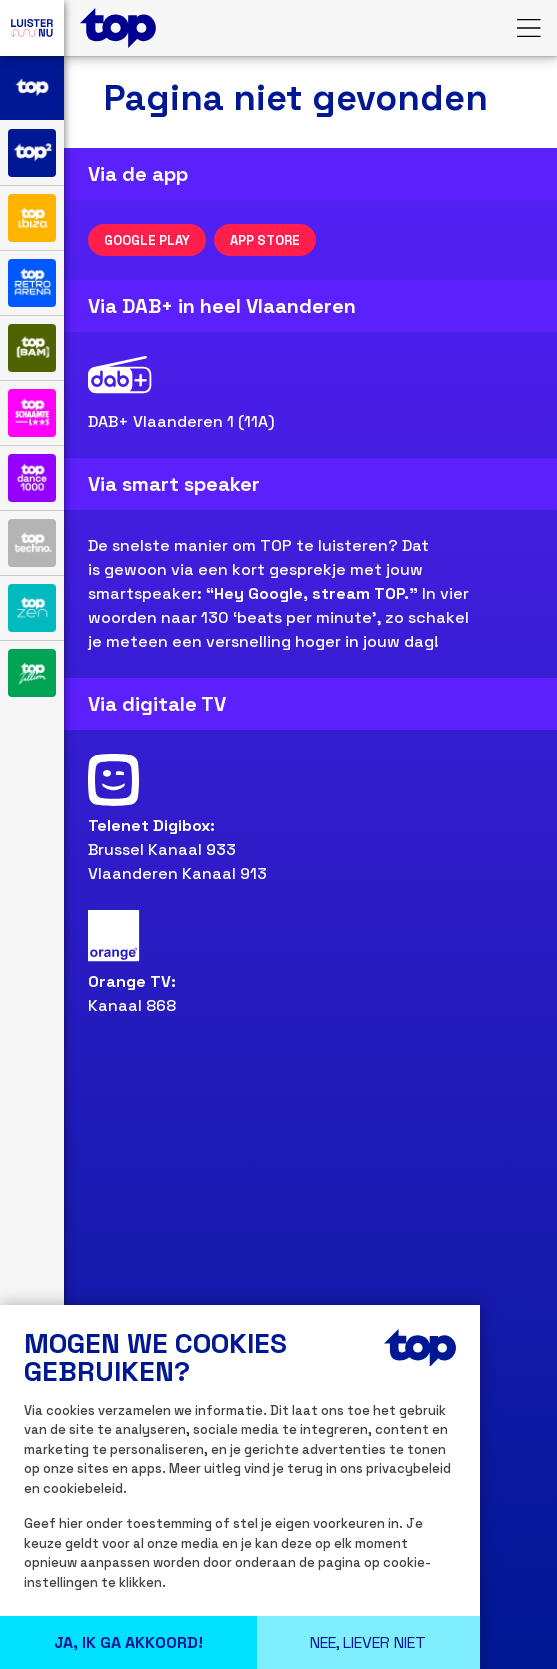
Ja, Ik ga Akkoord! (128, 1642)
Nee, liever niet (368, 1642)
